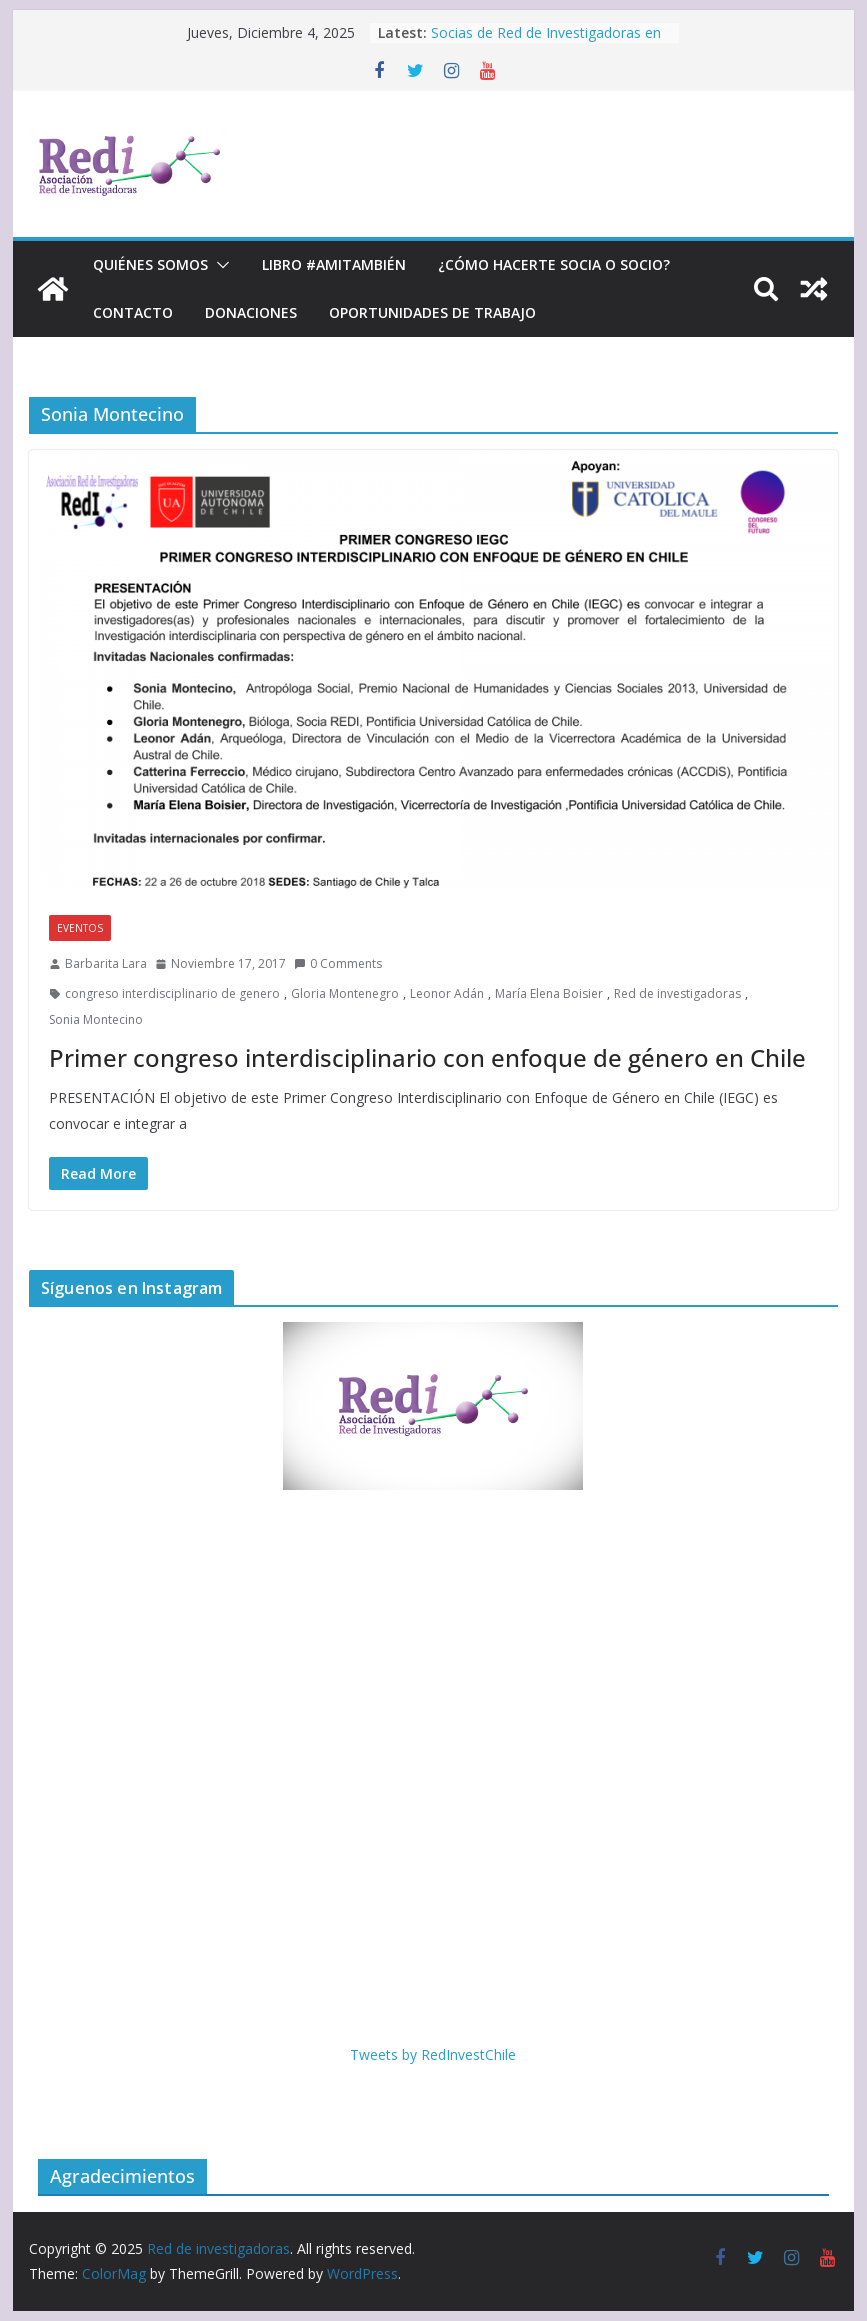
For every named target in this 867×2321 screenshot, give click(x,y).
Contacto (133, 312)
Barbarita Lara (106, 963)
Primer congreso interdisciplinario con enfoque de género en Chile (427, 1057)
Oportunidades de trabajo (432, 312)
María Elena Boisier (549, 993)
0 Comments (338, 963)
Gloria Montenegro (345, 993)
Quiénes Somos (150, 264)
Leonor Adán (447, 993)
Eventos (80, 928)
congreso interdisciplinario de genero (172, 993)
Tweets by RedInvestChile (433, 2054)
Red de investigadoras (677, 993)
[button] (219, 265)
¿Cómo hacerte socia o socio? (554, 264)
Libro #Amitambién (334, 264)
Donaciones (251, 312)
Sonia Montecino (96, 1019)
